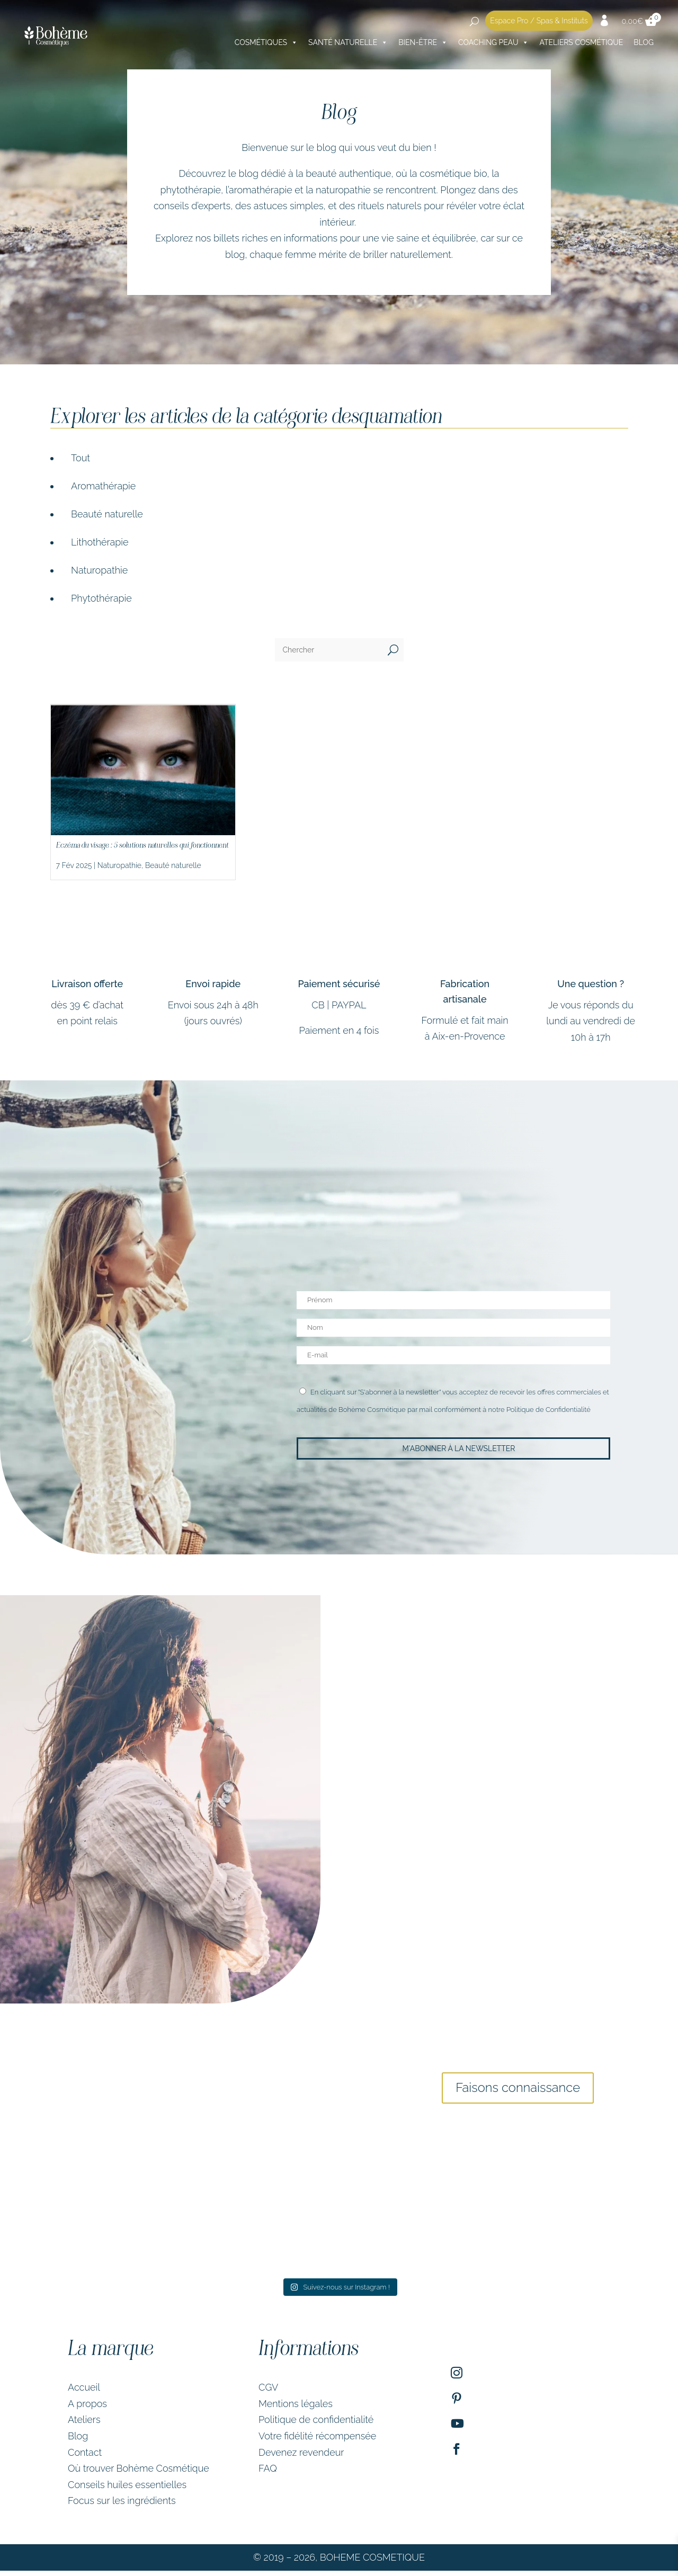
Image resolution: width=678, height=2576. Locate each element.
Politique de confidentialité (315, 2424)
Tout (80, 457)
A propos (87, 2408)
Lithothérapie (99, 542)
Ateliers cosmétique (581, 42)
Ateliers (84, 2424)
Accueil (84, 2392)
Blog (644, 42)
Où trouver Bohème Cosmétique (138, 2473)
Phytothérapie (101, 598)
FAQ (267, 2473)
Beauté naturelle (107, 514)
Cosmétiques (266, 42)
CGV (268, 2392)
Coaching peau (493, 42)
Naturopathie (99, 570)
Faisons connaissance (517, 2090)
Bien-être (423, 42)
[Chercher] (328, 649)
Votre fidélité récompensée (317, 2441)
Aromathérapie (103, 485)
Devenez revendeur (301, 2457)
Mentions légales (295, 2408)
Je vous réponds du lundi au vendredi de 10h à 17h (590, 1021)
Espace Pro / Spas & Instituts (538, 20)
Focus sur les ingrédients (122, 2505)
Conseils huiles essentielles (127, 2489)
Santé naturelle (348, 42)
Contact (85, 2457)
